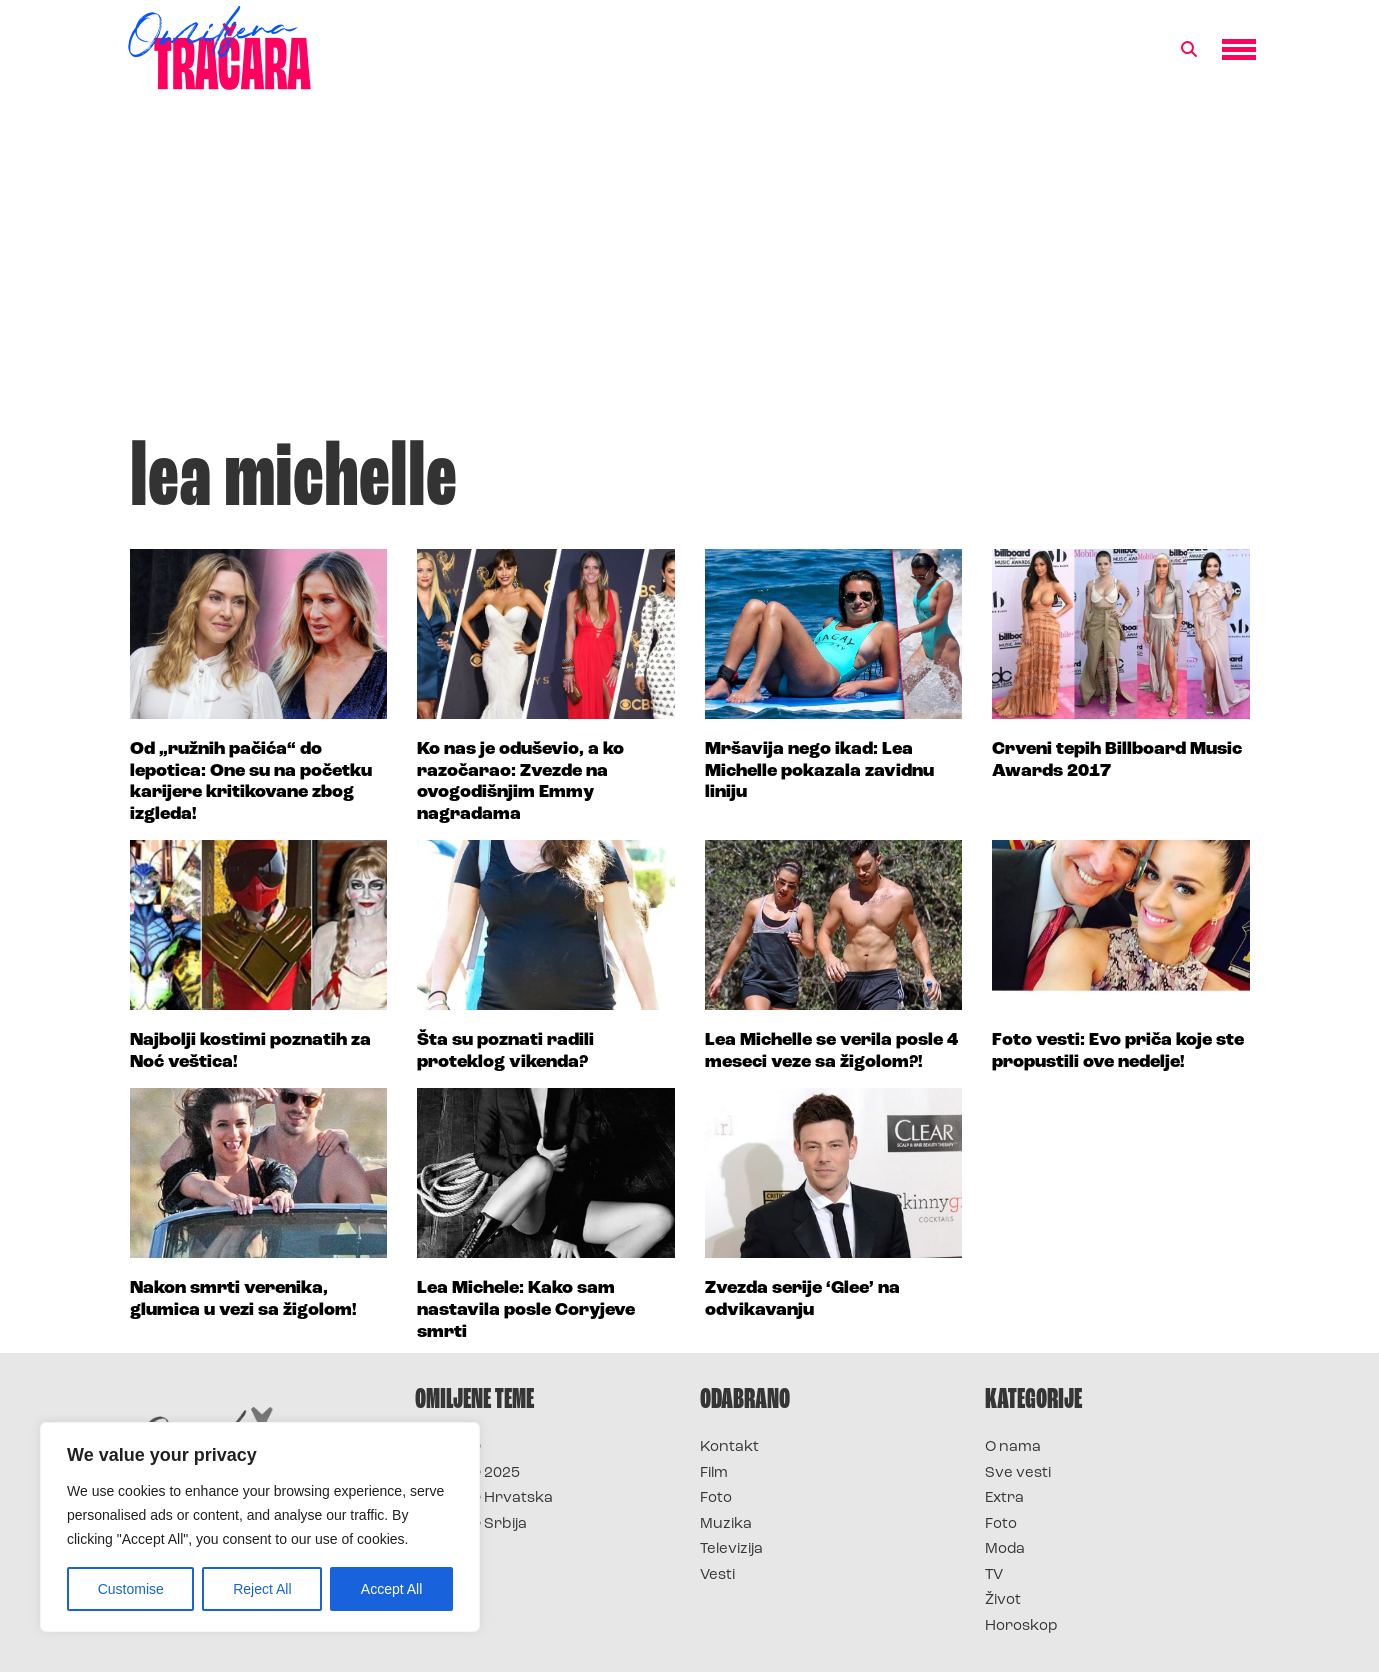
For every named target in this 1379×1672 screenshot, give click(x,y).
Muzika (726, 1524)
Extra (1004, 1498)
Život (1003, 1600)
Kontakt (729, 1447)
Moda (1005, 1549)
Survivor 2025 (467, 1473)
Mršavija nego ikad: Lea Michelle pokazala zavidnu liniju (819, 771)
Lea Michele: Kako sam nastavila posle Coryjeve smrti (526, 1310)
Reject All (262, 1589)
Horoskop (1021, 1626)
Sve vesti (1018, 1473)
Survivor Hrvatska (484, 1498)
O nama (1013, 1447)
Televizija (731, 1549)
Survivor (448, 1447)
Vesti (717, 1575)
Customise (131, 1589)
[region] (260, 1527)
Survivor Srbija (471, 1524)
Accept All (391, 1589)
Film (714, 1473)
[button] (1189, 50)
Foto (716, 1498)
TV (994, 1575)
